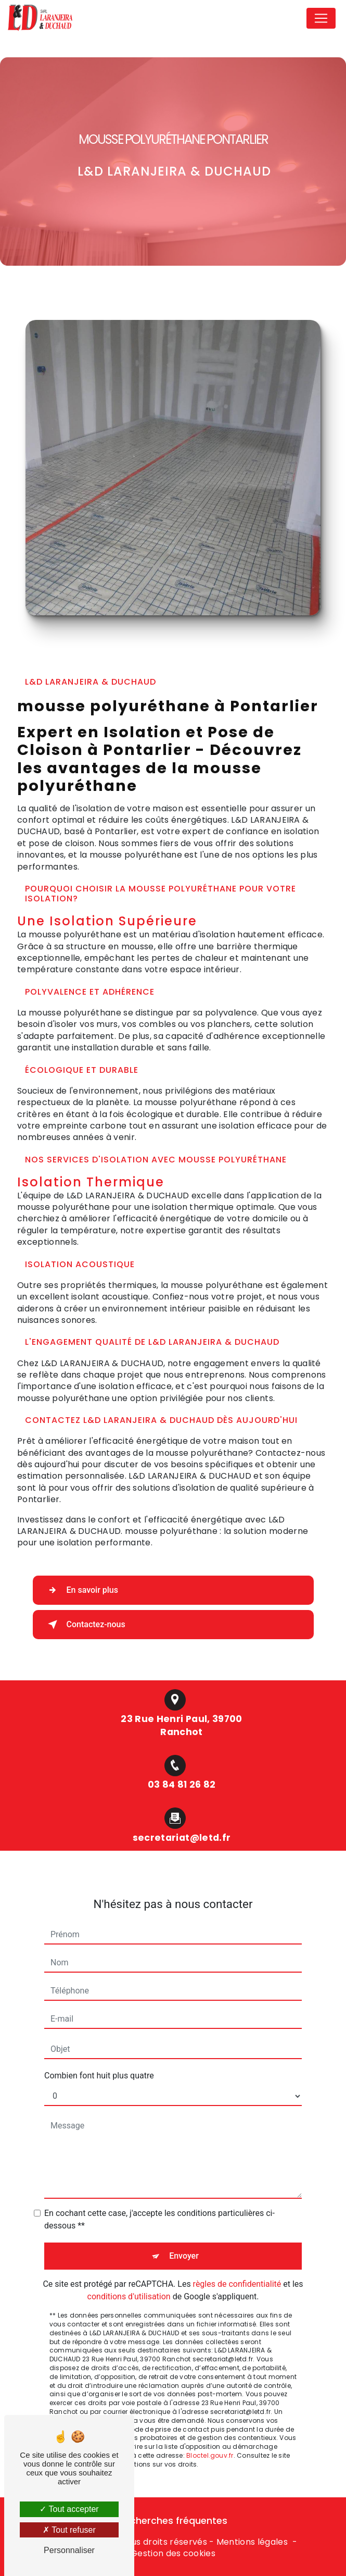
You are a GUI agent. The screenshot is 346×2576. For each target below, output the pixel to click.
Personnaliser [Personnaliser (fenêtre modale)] (69, 2550)
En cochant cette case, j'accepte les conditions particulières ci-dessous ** (159, 2192)
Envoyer (184, 2228)
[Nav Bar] (321, 18)
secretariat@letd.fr (182, 1810)
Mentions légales (252, 2542)
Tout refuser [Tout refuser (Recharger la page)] (69, 2529)
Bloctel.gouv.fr (210, 2427)
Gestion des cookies (173, 2553)
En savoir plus (81, 1590)
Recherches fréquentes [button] (173, 2521)
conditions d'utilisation (129, 2269)
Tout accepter (69, 2509)
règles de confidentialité (237, 2256)
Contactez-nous (84, 1624)
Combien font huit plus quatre (99, 2048)
